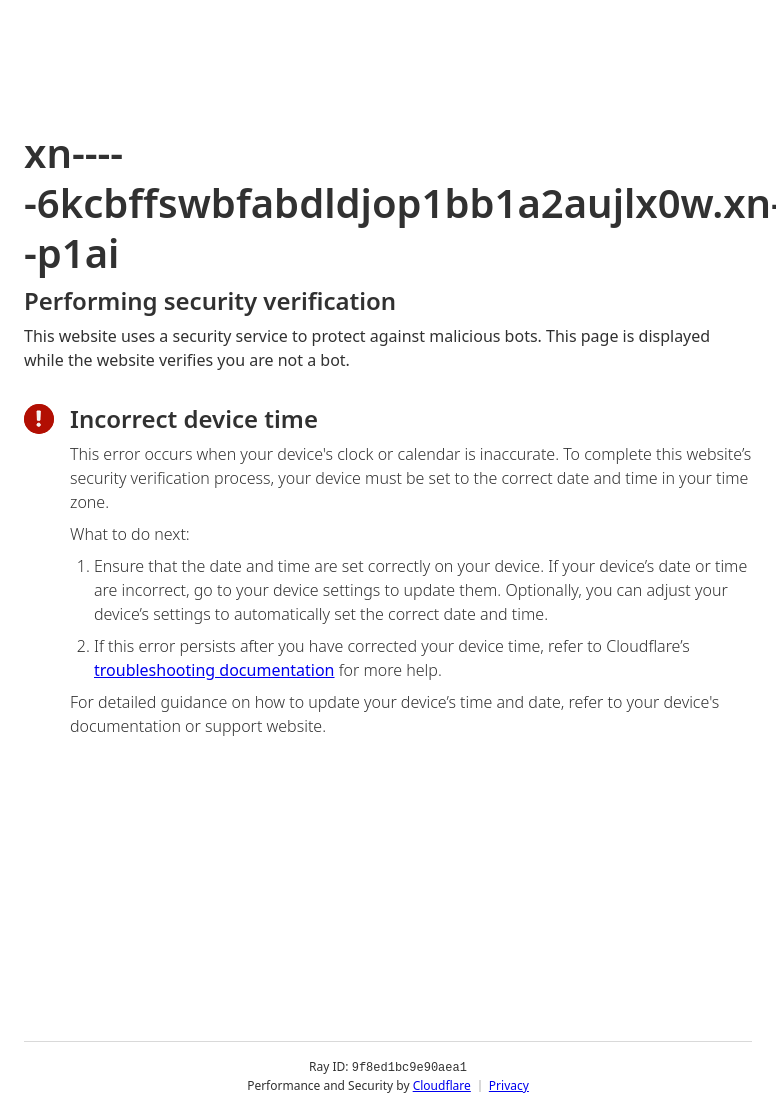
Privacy (509, 1085)
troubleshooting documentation (214, 670)
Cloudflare (442, 1085)
